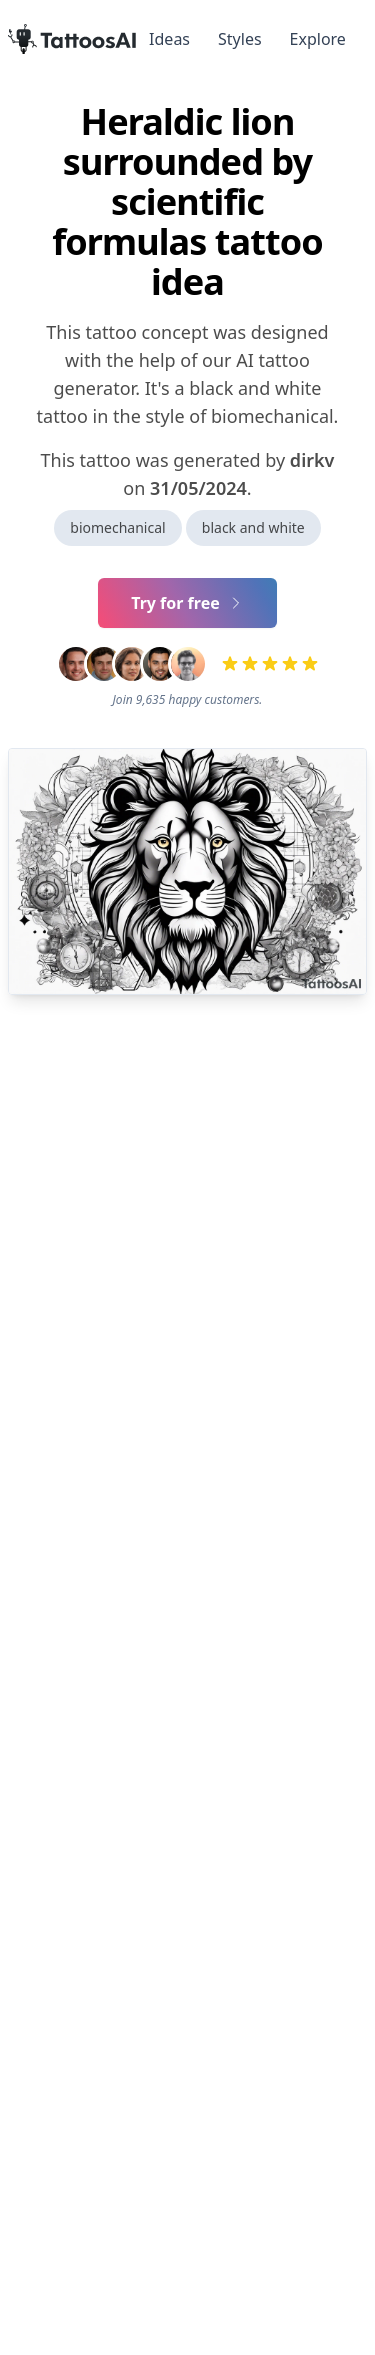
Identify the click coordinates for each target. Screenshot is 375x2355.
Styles (240, 39)
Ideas (169, 39)
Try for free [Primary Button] (187, 603)
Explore (318, 39)
